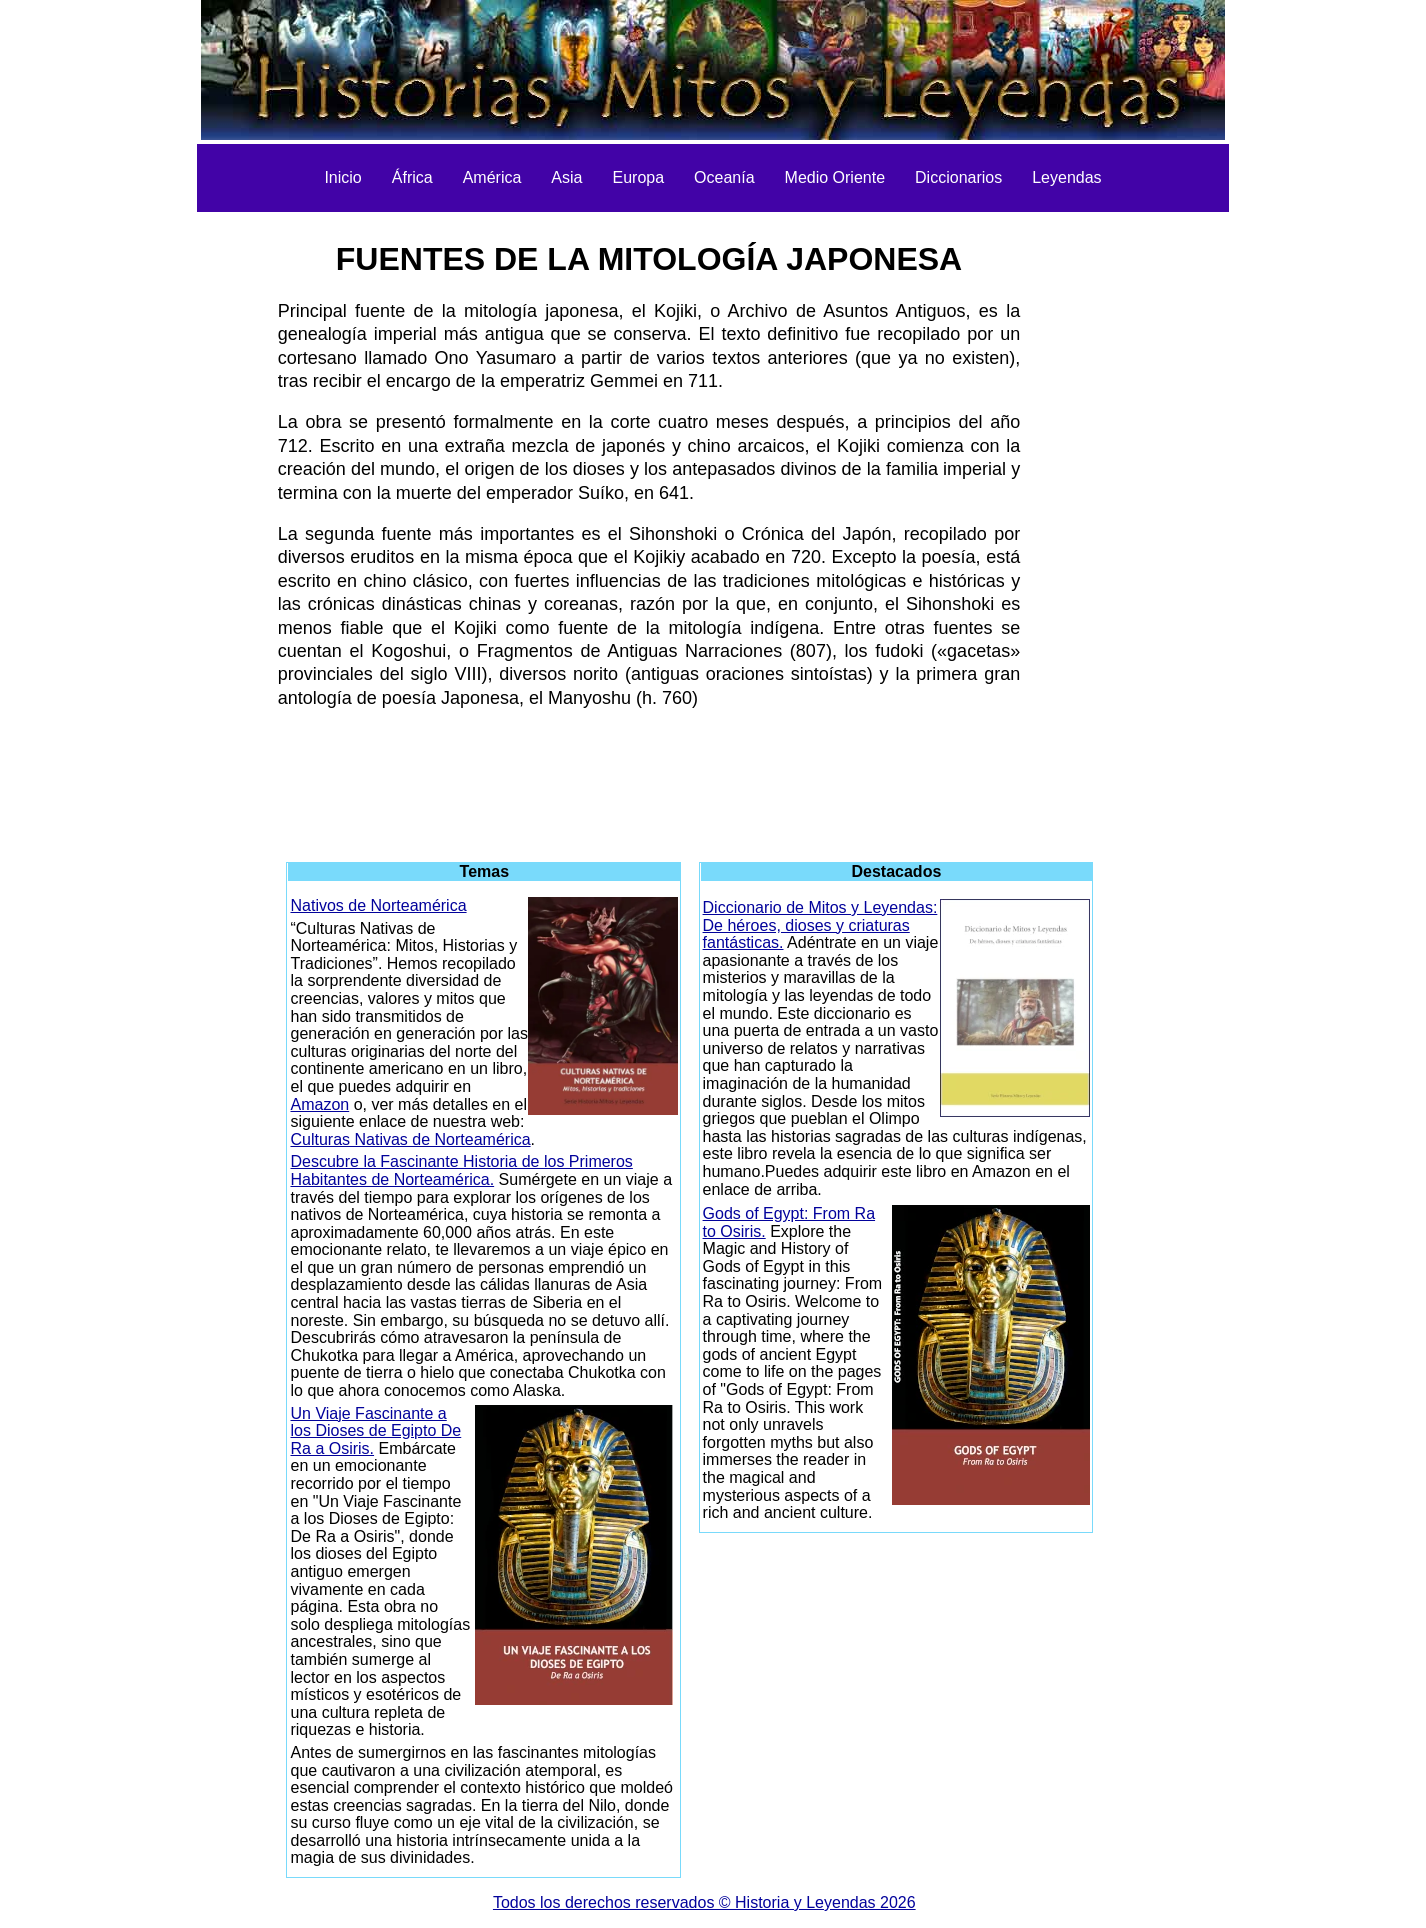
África (412, 177)
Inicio (342, 177)
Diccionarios (958, 177)
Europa (638, 177)
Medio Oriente (835, 177)
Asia (566, 177)
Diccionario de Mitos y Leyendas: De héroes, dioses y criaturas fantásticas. (820, 925)
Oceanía (724, 177)
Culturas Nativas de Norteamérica (410, 1139)
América (492, 177)
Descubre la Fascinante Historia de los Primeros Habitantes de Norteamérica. (461, 1170)
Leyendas (1066, 177)
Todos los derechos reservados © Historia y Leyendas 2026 (704, 1902)
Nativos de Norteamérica (378, 905)
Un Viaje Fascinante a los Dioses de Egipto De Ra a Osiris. (375, 1431)
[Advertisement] (166, 520)
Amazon (319, 1104)
